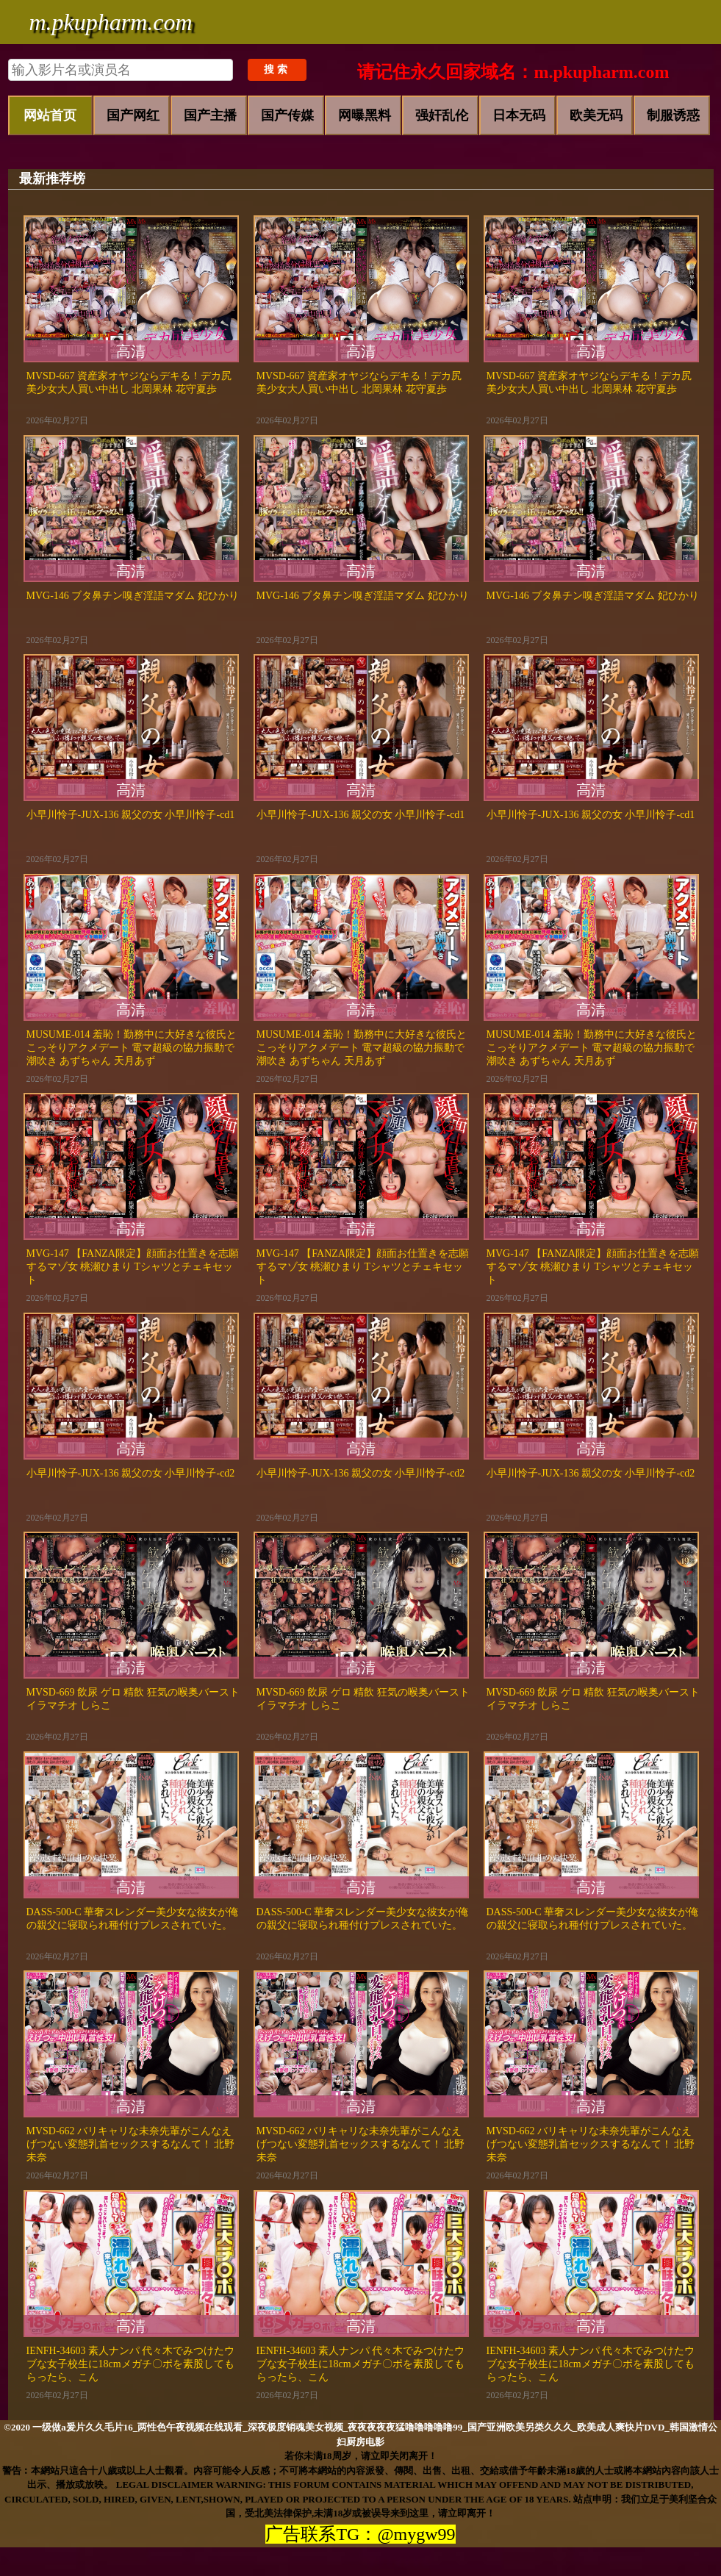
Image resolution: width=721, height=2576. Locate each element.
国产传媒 (287, 115)
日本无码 (518, 115)
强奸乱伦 (441, 115)
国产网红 (133, 115)
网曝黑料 (364, 115)
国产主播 (210, 115)
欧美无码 (596, 115)
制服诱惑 (673, 115)
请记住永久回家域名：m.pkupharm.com (513, 72)
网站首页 (50, 115)
